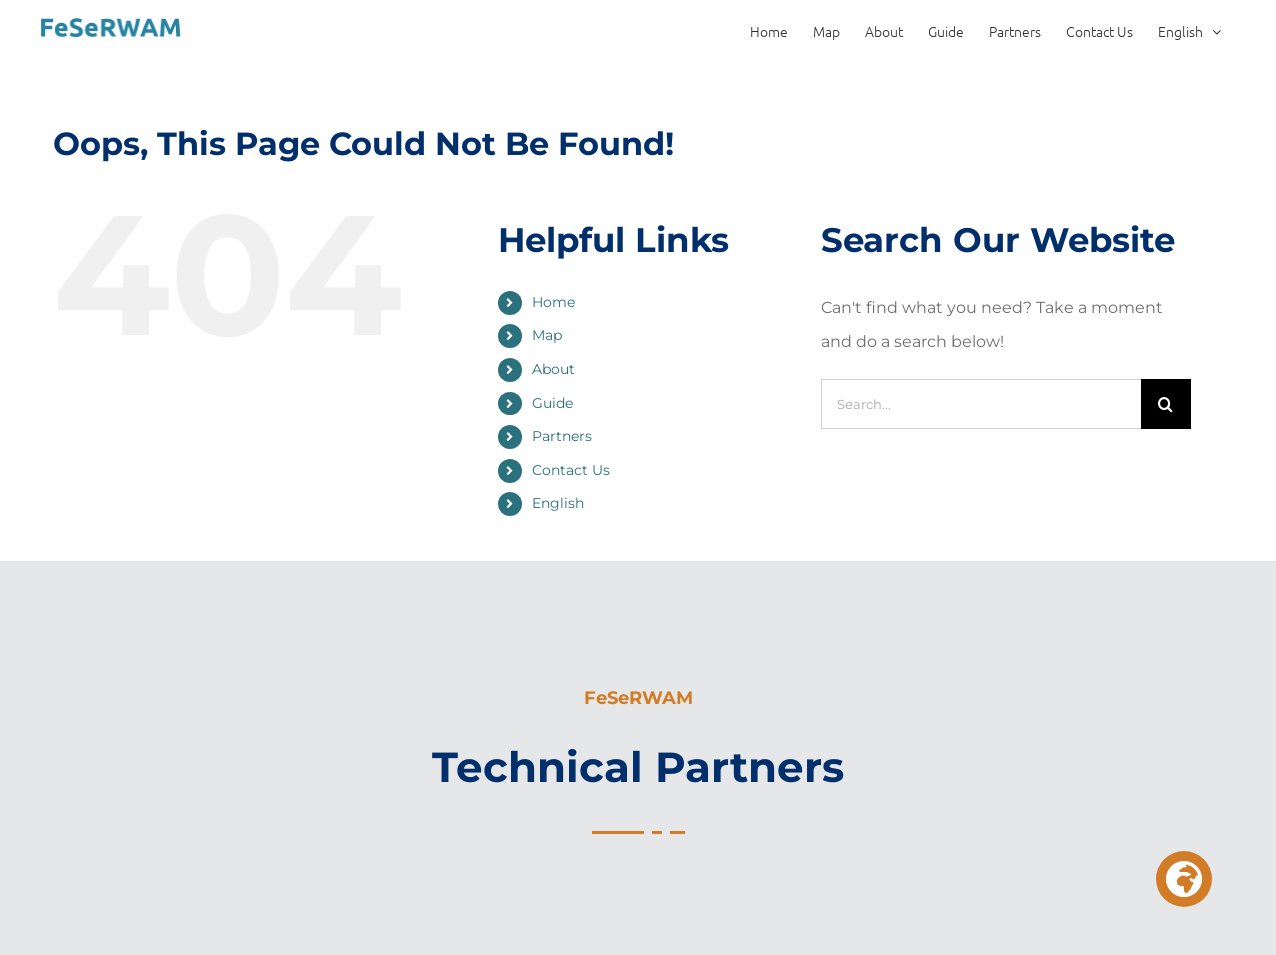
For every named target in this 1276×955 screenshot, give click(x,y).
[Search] (1166, 404)
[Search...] (981, 404)
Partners (562, 436)
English (558, 503)
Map (547, 335)
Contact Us (571, 470)
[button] (1184, 879)
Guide (552, 403)
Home (553, 302)
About (553, 369)
